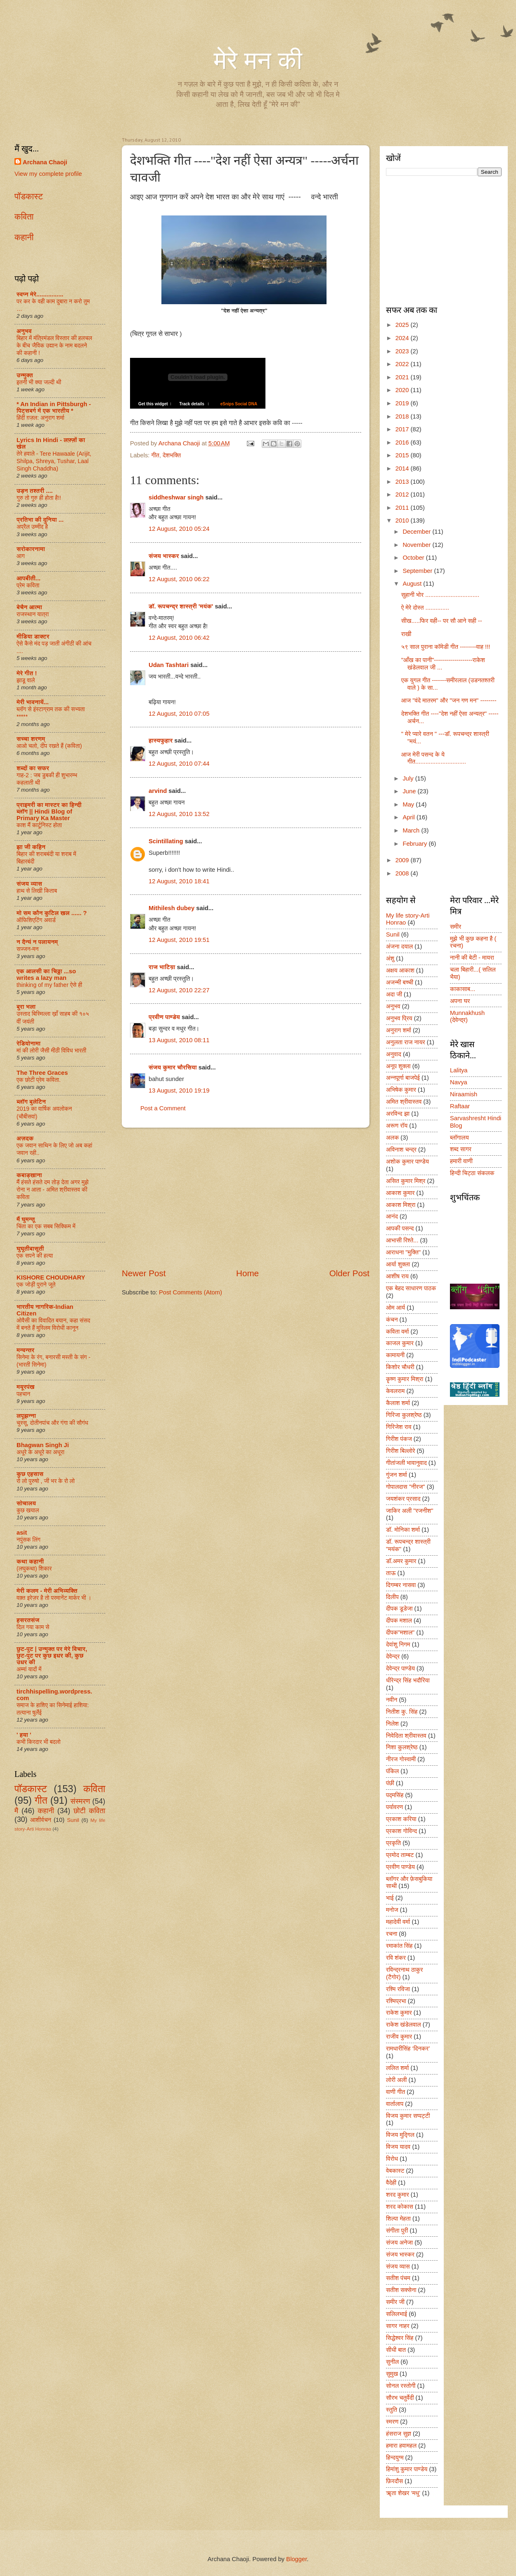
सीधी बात (396, 2350)
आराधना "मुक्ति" (403, 1252)
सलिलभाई (396, 2314)
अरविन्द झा (397, 1113)
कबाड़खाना (29, 1175)
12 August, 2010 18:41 (179, 881)
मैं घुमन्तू (26, 1219)
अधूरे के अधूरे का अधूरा (40, 1452)
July (408, 778)
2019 (403, 403)
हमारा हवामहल (401, 2445)
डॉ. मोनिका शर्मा (403, 1529)
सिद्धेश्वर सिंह (400, 2338)
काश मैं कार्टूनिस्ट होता (39, 825)
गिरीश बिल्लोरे (400, 1451)
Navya (458, 1082)
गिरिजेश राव (399, 1427)
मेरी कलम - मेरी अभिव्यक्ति (47, 1590)
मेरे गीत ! (27, 673)
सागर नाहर (397, 2326)
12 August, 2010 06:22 (179, 579)
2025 (403, 325)
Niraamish (463, 1094)
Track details (189, 404)
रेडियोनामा (28, 1043)
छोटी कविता (89, 1811)
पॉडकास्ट (28, 196)
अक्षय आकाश (400, 970)
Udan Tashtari (169, 665)
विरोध (392, 2158)
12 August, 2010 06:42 (179, 637)
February (415, 843)
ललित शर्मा (397, 2068)
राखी (406, 634)
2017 (403, 429)
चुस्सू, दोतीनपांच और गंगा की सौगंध (52, 1422)
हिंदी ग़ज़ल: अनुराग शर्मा (40, 417)
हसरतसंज (28, 1620)
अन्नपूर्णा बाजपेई (403, 1077)
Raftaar (460, 1106)
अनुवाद (393, 1054)
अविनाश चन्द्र (401, 1149)
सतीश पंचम (398, 2278)
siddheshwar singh (176, 497)
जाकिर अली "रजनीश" (409, 1510)
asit (22, 1532)
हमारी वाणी (461, 1161)
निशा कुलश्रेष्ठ (402, 1747)
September (418, 571)
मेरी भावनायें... (33, 702)
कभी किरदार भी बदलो (39, 1742)
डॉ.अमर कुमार (401, 1561)
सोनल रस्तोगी (400, 2385)
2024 (403, 338)
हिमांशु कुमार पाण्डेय (406, 2469)
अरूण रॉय (396, 1125)
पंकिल (392, 1771)
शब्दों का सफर (33, 768)
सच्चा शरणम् (31, 739)
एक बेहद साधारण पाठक (411, 1288)
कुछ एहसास (30, 1474)
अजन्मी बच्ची (399, 982)
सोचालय (26, 1503)
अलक (392, 1137)
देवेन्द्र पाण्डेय (400, 1668)
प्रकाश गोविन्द (401, 1831)
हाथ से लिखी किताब (37, 890)
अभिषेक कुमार (401, 1089)
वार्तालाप (394, 2104)
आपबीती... (28, 578)
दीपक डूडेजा (399, 1608)
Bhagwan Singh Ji (43, 1445)
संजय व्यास (29, 883)
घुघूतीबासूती (30, 1248)
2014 (403, 468)
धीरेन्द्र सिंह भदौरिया (408, 1680)
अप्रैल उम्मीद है (32, 526)
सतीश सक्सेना (401, 2290)
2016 (403, 442)
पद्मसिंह (394, 1795)
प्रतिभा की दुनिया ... (40, 519)
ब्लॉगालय (459, 1137)
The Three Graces (42, 1072)
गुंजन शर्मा (396, 1474)
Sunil (73, 1820)
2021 (403, 377)
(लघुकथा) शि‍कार (34, 1568)
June (409, 791)
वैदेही (391, 2182)
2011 (403, 507)
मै (16, 1811)
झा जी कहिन (31, 847)
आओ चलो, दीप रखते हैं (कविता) (49, 746)
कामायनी (395, 1355)
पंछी (390, 1783)
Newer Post (144, 1273)
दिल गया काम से (33, 1627)
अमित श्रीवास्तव (403, 1101)
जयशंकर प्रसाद (403, 1498)
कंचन (392, 1319)
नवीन (391, 1699)
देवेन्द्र (393, 1656)
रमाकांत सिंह (399, 1945)
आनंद (392, 1216)
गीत (155, 455)
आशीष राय (397, 1276)
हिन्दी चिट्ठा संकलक (472, 1173)
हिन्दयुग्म (395, 2457)
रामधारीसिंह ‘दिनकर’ (408, 2048)
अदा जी (394, 994)
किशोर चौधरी (400, 1367)
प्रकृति (393, 1843)
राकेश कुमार (399, 2012)
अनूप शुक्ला (398, 1066)
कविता (23, 216)
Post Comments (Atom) (190, 1292)
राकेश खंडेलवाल (403, 2024)
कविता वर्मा (397, 1331)
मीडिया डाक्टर (33, 636)
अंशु (390, 958)
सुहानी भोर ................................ (440, 594)
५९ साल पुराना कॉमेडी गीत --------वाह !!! (445, 646)
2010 (403, 520)
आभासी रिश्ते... (402, 1240)
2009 (403, 860)
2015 (403, 455)
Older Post (349, 1273)
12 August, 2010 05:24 (179, 528)
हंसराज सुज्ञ (398, 2433)
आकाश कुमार (400, 1193)
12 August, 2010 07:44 (179, 763)
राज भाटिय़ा (162, 967)
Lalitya (459, 1070)
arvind (158, 791)
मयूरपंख (26, 1387)
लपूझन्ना (26, 1415)
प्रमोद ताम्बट (400, 1855)
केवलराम (395, 1391)
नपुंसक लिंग (28, 1539)
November (417, 545)
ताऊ (390, 1573)
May (409, 804)
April (409, 817)
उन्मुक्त (25, 375)
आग (21, 556)
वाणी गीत (395, 2092)
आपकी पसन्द (400, 1228)
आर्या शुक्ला (398, 1264)
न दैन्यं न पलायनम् (37, 942)
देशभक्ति (172, 455)
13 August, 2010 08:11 (179, 1040)
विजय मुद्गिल (400, 2134)
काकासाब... (462, 989)
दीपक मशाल (399, 1620)
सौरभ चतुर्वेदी (400, 2397)
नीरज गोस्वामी (401, 1759)
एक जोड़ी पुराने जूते (36, 1284)
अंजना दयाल (399, 946)
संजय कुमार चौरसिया (173, 1067)
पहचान (23, 1394)
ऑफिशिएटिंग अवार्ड (36, 920)
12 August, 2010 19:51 (179, 940)
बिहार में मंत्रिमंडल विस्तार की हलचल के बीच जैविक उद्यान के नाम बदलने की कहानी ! (54, 345)
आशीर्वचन (40, 1820)
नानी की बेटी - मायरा (472, 957)
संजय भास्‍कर (165, 556)
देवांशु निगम (398, 1644)
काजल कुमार (400, 1343)
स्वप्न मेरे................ (40, 294)
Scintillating (166, 841)
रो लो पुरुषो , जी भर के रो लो (46, 1481)
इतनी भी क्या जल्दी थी (39, 382)
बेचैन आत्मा (29, 607)
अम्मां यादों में (29, 1669)
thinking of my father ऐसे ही (49, 985)
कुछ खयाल (28, 1510)
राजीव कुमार (399, 2036)
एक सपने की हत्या (35, 1255)
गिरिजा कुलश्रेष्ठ (404, 1415)
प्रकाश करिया (401, 1819)
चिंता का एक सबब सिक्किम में (46, 1226)
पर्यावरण (394, 1807)
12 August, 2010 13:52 (179, 814)
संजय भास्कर (400, 2254)
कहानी (23, 237)
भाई (390, 1898)
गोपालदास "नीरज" (405, 1486)
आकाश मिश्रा (400, 1205)
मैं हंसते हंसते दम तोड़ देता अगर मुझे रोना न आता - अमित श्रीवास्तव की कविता (52, 1189)
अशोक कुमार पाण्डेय (407, 1161)
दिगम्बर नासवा (401, 1585)
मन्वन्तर (25, 1350)
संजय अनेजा (399, 2242)
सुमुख (392, 2373)
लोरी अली (396, 2080)
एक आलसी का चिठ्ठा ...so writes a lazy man (46, 974)
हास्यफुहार (161, 740)
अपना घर (460, 1001)
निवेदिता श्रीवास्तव (406, 1735)
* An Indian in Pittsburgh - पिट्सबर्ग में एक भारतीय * (54, 407)
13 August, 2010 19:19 (179, 1090)
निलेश (392, 1723)
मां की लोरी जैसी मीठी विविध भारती (51, 1050)
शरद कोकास (399, 2206)
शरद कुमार (397, 2194)
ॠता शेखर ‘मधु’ (403, 2493)
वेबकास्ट (395, 2170)
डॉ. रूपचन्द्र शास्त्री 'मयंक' (181, 606)
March (411, 830)
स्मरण (392, 2421)
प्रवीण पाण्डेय (164, 1017)
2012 (403, 494)
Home (247, 1273)
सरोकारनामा (31, 549)
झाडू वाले (26, 680)
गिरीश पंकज (399, 1439)
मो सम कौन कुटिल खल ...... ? (52, 913)
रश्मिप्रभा (396, 2001)
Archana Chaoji (45, 162)
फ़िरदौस (394, 2481)
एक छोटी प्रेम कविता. (39, 1079)
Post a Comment (163, 1108)
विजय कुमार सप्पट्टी (408, 2115)
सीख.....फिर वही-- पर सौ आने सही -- (441, 620)
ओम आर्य (395, 1307)
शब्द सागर (460, 1149)
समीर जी (395, 2302)
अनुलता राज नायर (405, 1042)
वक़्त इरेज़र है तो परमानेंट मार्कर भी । (54, 1597)
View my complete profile (48, 173)
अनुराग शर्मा (398, 1030)
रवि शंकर (396, 1957)
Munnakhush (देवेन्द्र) (467, 1017)
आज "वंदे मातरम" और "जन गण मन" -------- (449, 700)
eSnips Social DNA (235, 404)
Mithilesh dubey (171, 908)
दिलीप (392, 1597)
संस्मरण (80, 1801)
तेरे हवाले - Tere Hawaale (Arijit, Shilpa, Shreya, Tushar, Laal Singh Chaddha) (54, 461)
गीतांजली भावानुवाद (406, 1462)
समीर (455, 926)
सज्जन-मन (27, 949)
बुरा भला (26, 1006)
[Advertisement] (246, 1198)
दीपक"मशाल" (400, 1632)
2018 (403, 416)
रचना (391, 1933)
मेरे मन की (258, 60)
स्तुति (391, 2409)
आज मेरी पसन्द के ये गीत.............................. (433, 758)
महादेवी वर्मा (398, 1921)
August (412, 583)
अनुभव (24, 331)
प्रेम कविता (28, 585)
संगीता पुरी (397, 2230)
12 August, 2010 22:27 (179, 990)
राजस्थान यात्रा (33, 614)
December (417, 531)
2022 (403, 364)
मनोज (392, 1910)
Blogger (296, 2559)
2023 (403, 351)
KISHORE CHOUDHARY (51, 1277)
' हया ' (24, 1735)
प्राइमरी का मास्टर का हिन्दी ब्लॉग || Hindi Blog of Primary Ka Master (49, 811)
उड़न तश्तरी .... (35, 490)
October (414, 557)
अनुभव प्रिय (399, 1018)
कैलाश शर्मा (398, 1403)
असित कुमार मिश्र (405, 1181)
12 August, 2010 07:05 (179, 713)
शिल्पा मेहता (398, 2218)
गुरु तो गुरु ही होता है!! (39, 497)
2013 (403, 481)
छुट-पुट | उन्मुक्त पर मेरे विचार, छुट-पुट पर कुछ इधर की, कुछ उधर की (52, 1655)
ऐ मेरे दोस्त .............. (425, 607)
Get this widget (150, 404)
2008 (403, 873)
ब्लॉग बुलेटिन (31, 1101)
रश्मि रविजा (398, 1989)
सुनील (392, 2361)
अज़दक (25, 1138)
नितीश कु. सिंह (401, 1711)
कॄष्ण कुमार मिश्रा (404, 1379)
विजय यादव (398, 2146)
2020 (403, 390)
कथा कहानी (30, 1561)
